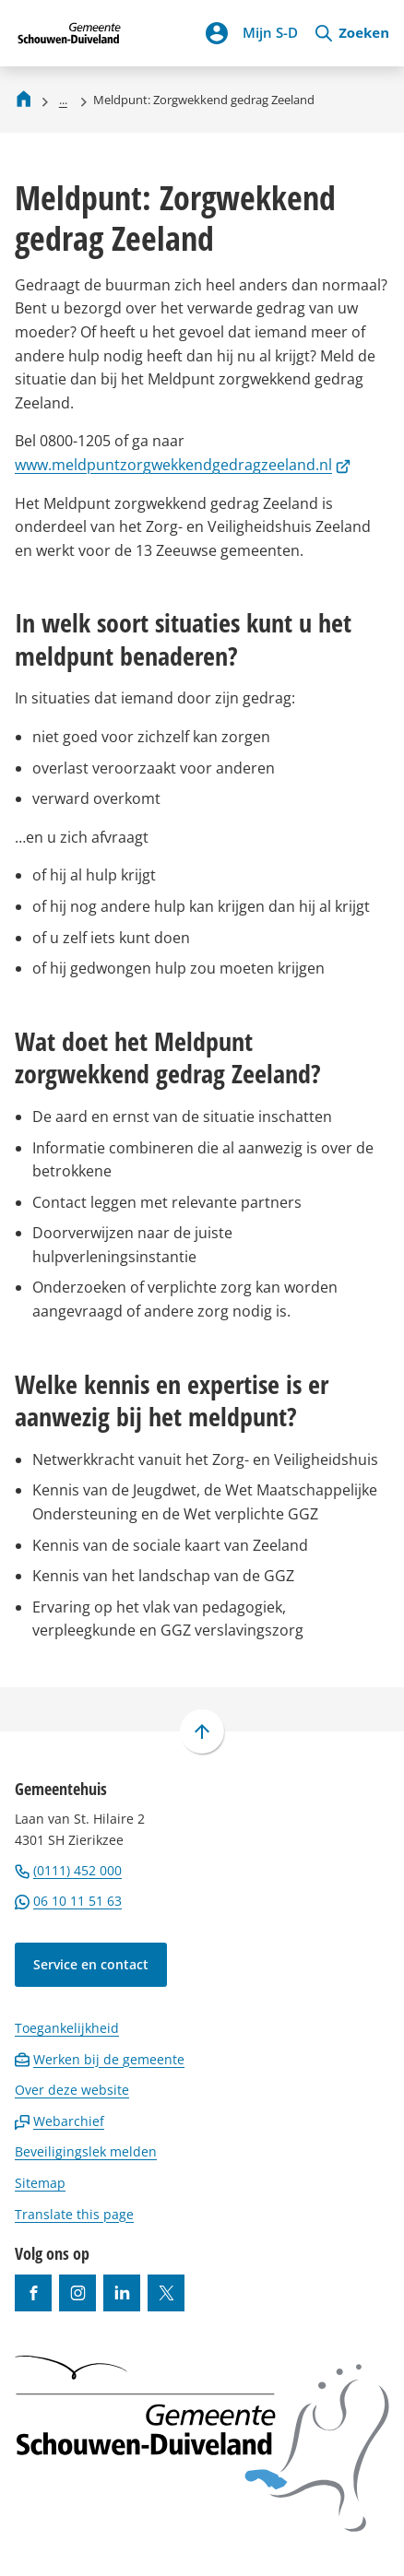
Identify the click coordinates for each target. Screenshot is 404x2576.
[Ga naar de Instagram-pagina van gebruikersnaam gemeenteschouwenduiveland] (77, 2293)
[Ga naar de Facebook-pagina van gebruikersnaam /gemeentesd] (33, 2293)
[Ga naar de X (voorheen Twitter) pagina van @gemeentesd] (166, 2293)
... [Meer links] (63, 99)
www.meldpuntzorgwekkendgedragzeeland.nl (183, 465)
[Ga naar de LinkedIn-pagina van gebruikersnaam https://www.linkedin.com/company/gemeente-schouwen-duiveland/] (121, 2293)
